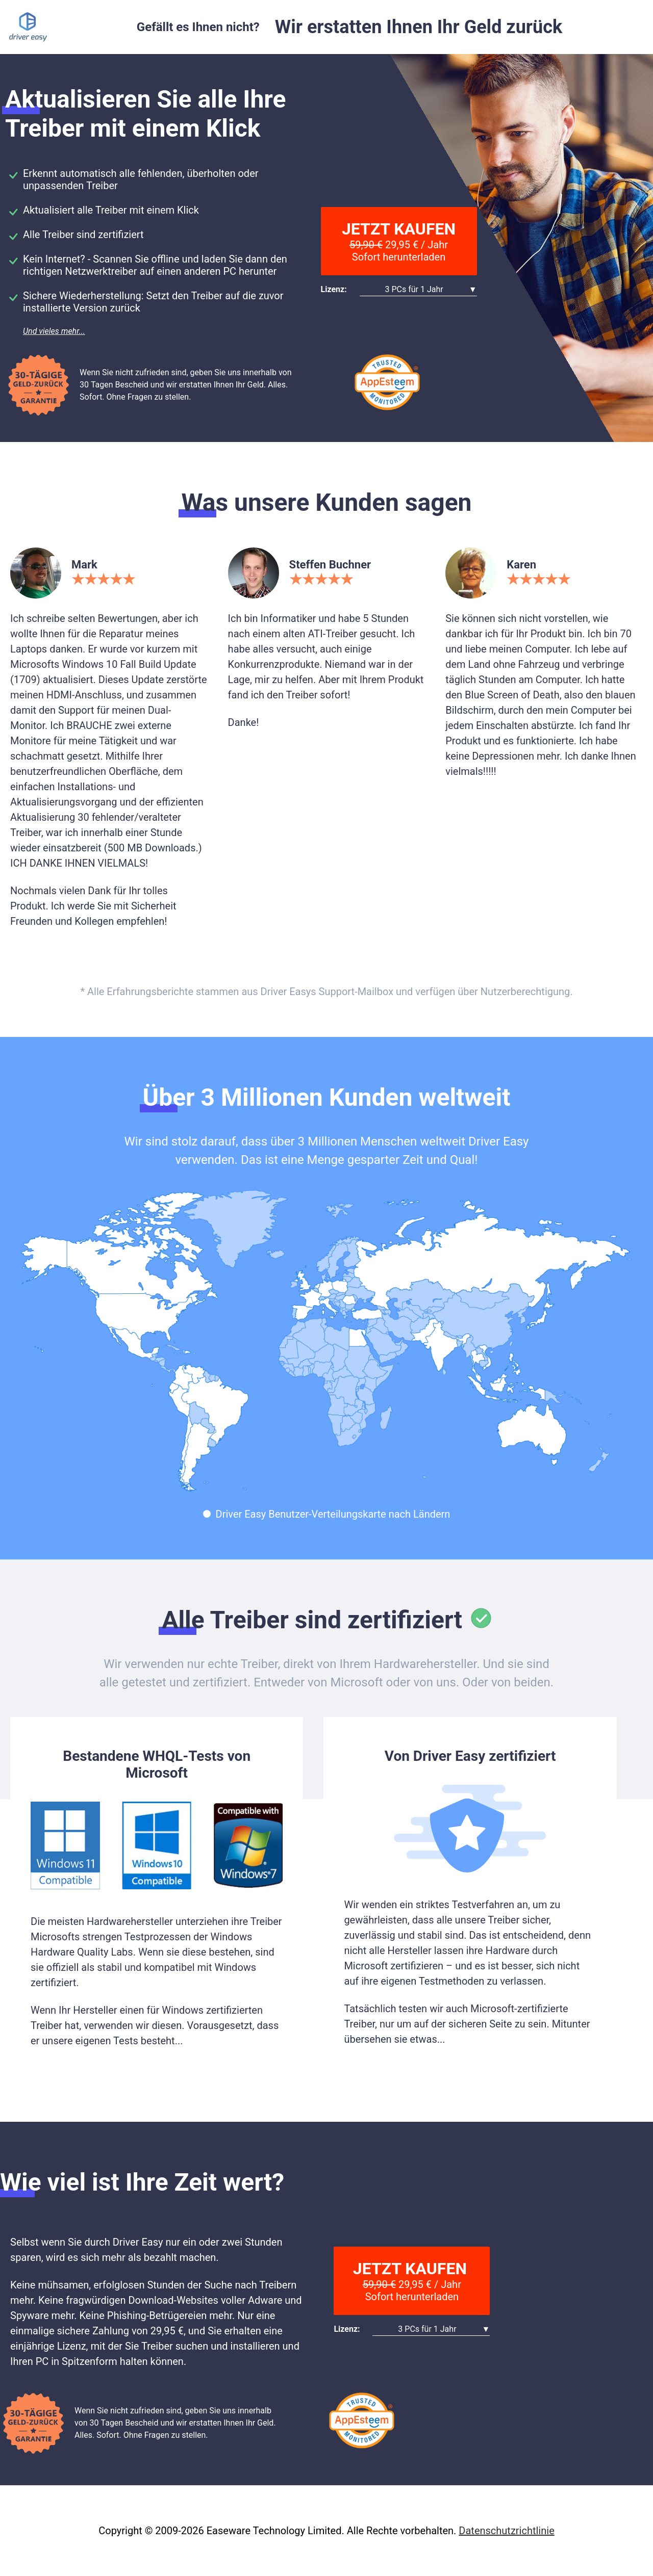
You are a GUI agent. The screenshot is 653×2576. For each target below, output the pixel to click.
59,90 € (366, 245)
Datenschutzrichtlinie (506, 2531)
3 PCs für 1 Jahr (414, 289)
